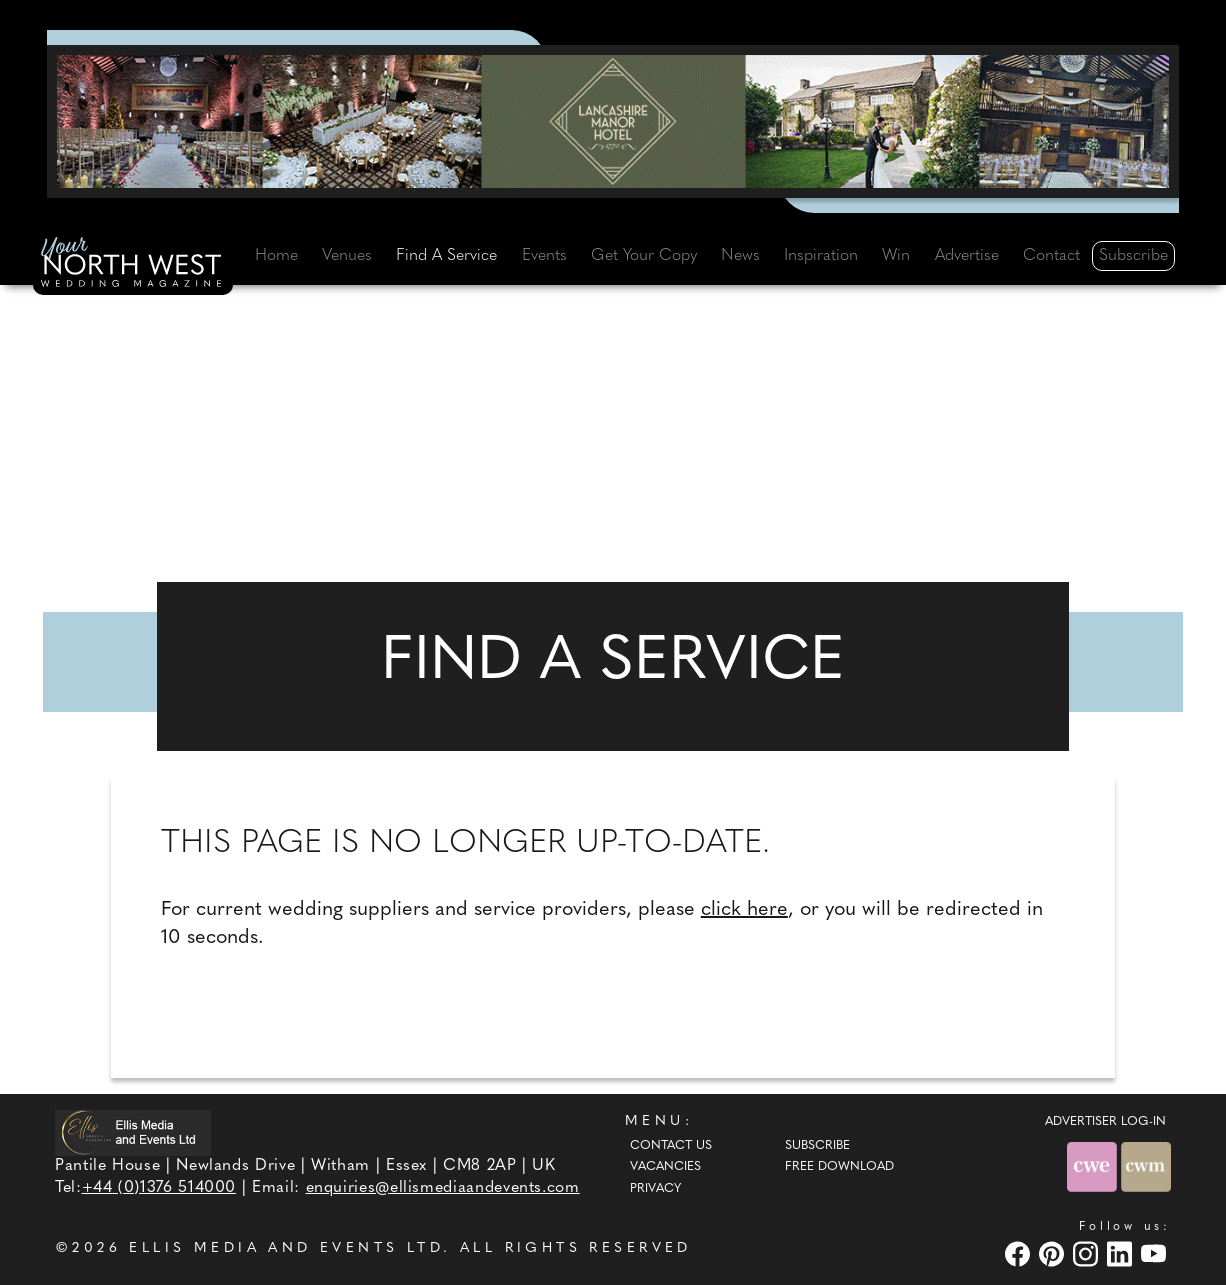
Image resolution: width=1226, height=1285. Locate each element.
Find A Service (446, 256)
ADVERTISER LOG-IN (1105, 1122)
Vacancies (665, 1167)
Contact (1051, 256)
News (740, 256)
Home (276, 256)
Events (544, 256)
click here (744, 910)
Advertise (967, 256)
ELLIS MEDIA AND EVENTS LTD (286, 1248)
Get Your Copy (644, 256)
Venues (347, 256)
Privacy (655, 1189)
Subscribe (1133, 256)
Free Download (839, 1167)
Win (896, 256)
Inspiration (821, 256)
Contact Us (671, 1146)
